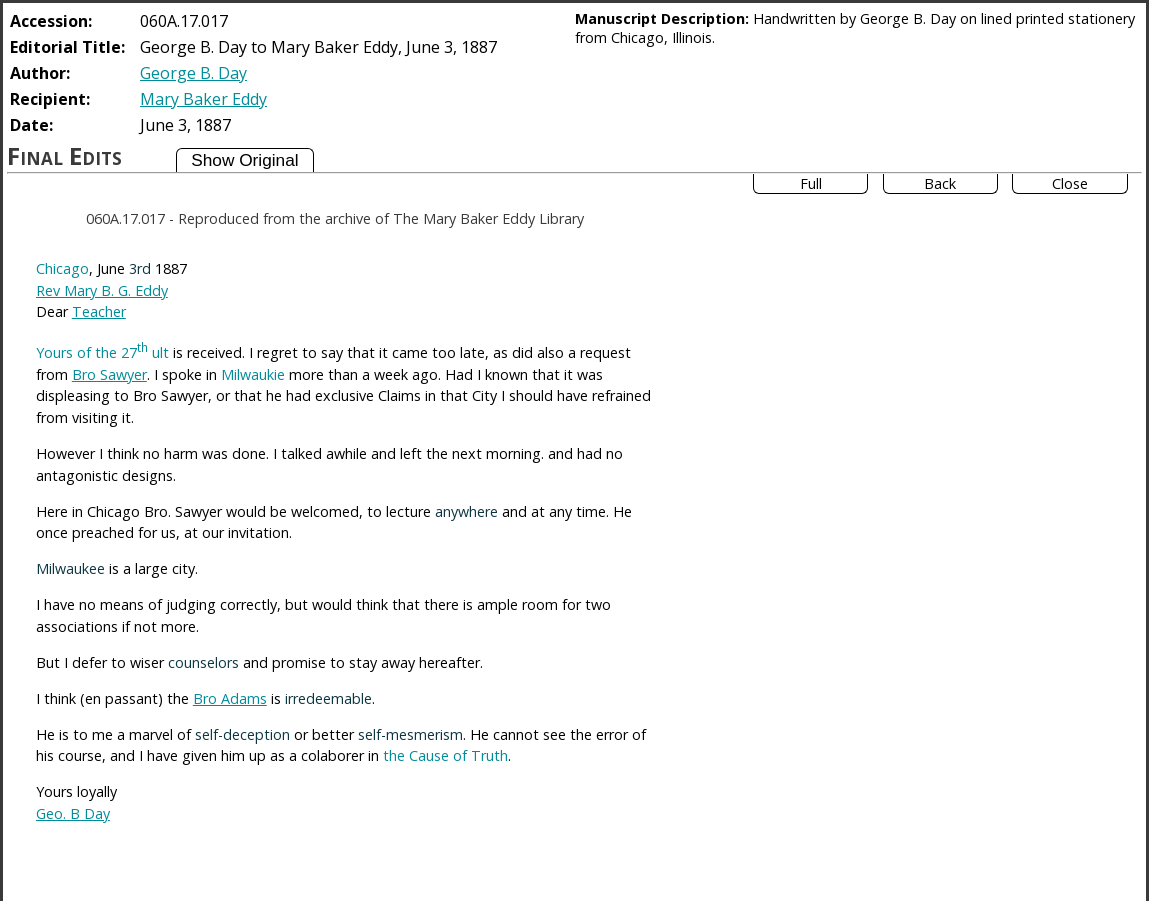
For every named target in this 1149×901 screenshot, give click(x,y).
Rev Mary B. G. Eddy (102, 290)
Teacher (99, 311)
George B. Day (193, 73)
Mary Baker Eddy (203, 99)
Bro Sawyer (109, 374)
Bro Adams (230, 698)
